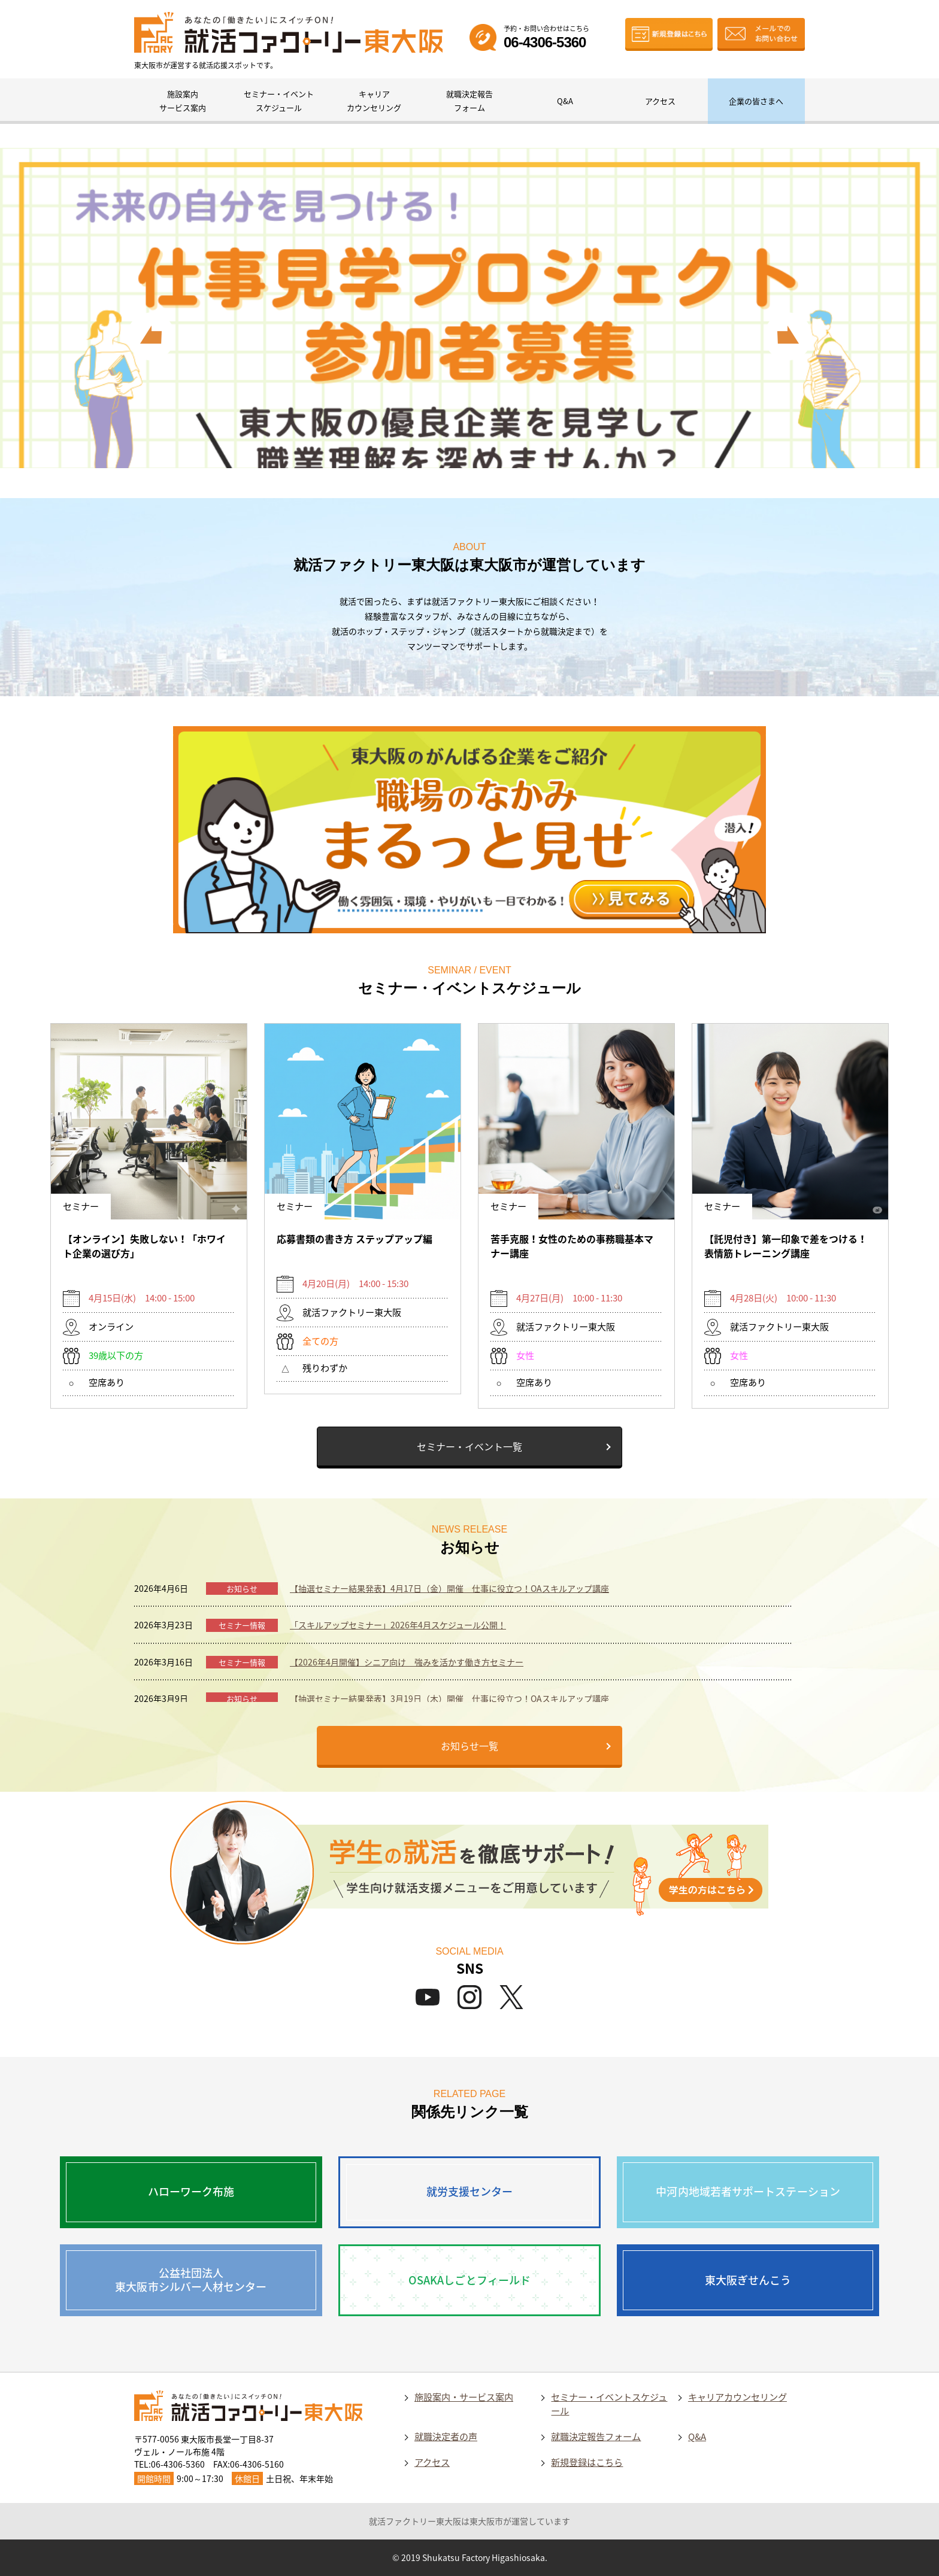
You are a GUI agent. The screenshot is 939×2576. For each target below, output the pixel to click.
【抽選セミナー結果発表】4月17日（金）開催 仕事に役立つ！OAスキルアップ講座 (449, 1588)
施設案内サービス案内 (182, 100)
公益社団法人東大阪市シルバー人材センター (190, 2280)
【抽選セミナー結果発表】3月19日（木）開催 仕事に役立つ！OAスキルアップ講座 (449, 1698)
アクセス (660, 101)
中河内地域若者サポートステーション (748, 2191)
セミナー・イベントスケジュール (279, 100)
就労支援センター (469, 2191)
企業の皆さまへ (756, 101)
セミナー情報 (242, 1625)
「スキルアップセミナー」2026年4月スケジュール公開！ (398, 1625)
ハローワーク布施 (191, 2191)
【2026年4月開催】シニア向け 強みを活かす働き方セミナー (406, 1662)
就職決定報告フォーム (469, 100)
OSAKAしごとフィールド (469, 2280)
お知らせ (242, 1588)
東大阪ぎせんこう (748, 2280)
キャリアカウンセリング (374, 100)
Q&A (565, 101)
